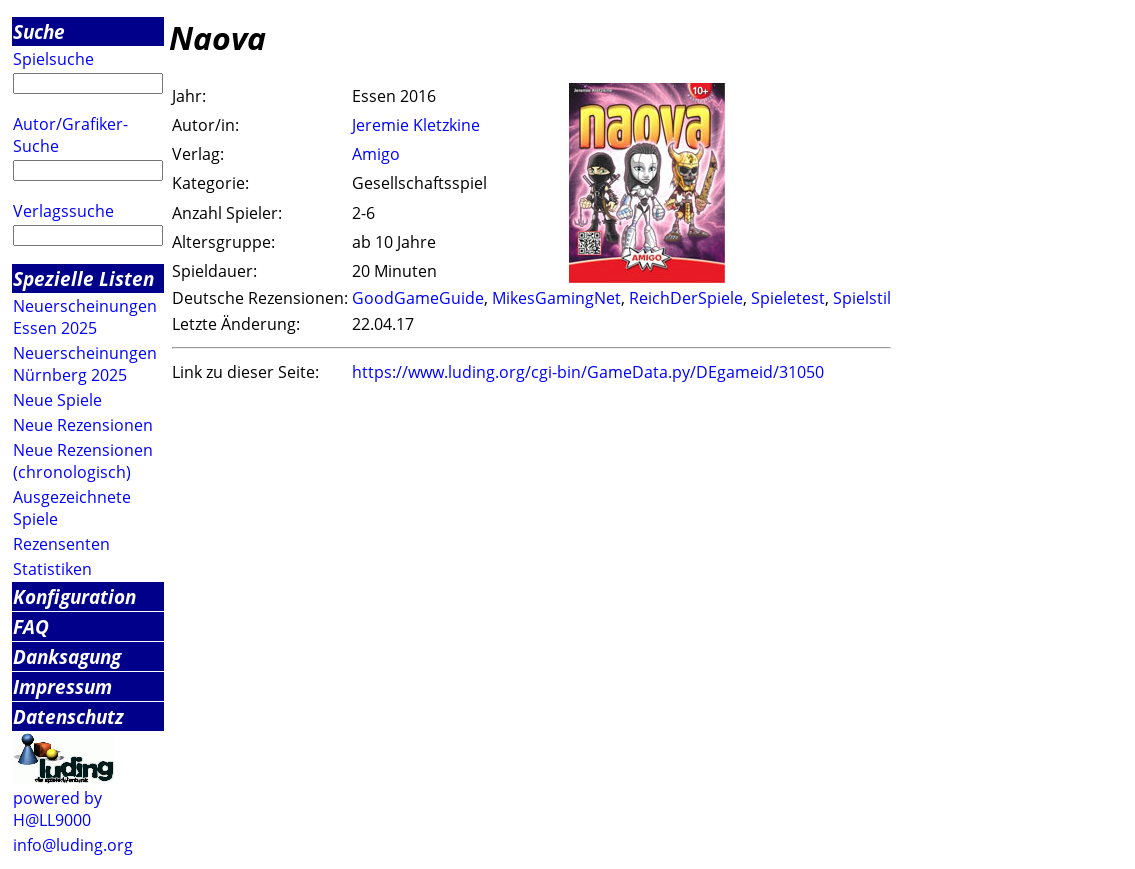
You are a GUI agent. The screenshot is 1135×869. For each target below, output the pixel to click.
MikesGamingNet (556, 298)
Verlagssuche (63, 211)
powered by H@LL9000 (57, 809)
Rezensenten (61, 544)
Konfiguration (74, 596)
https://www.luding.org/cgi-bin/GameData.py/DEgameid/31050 (588, 372)
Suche (39, 31)
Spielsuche (53, 59)
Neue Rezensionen (83, 425)
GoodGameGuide (418, 298)
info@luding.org (73, 845)
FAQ (31, 626)
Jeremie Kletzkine (416, 125)
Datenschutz (68, 716)
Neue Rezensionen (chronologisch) (83, 461)
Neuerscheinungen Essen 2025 (85, 317)
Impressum (62, 686)
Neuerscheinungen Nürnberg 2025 (85, 364)
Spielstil (862, 298)
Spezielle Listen (83, 278)
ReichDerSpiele (686, 298)
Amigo (376, 154)
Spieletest (788, 298)
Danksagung (67, 656)
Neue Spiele (57, 400)
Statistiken (52, 569)
